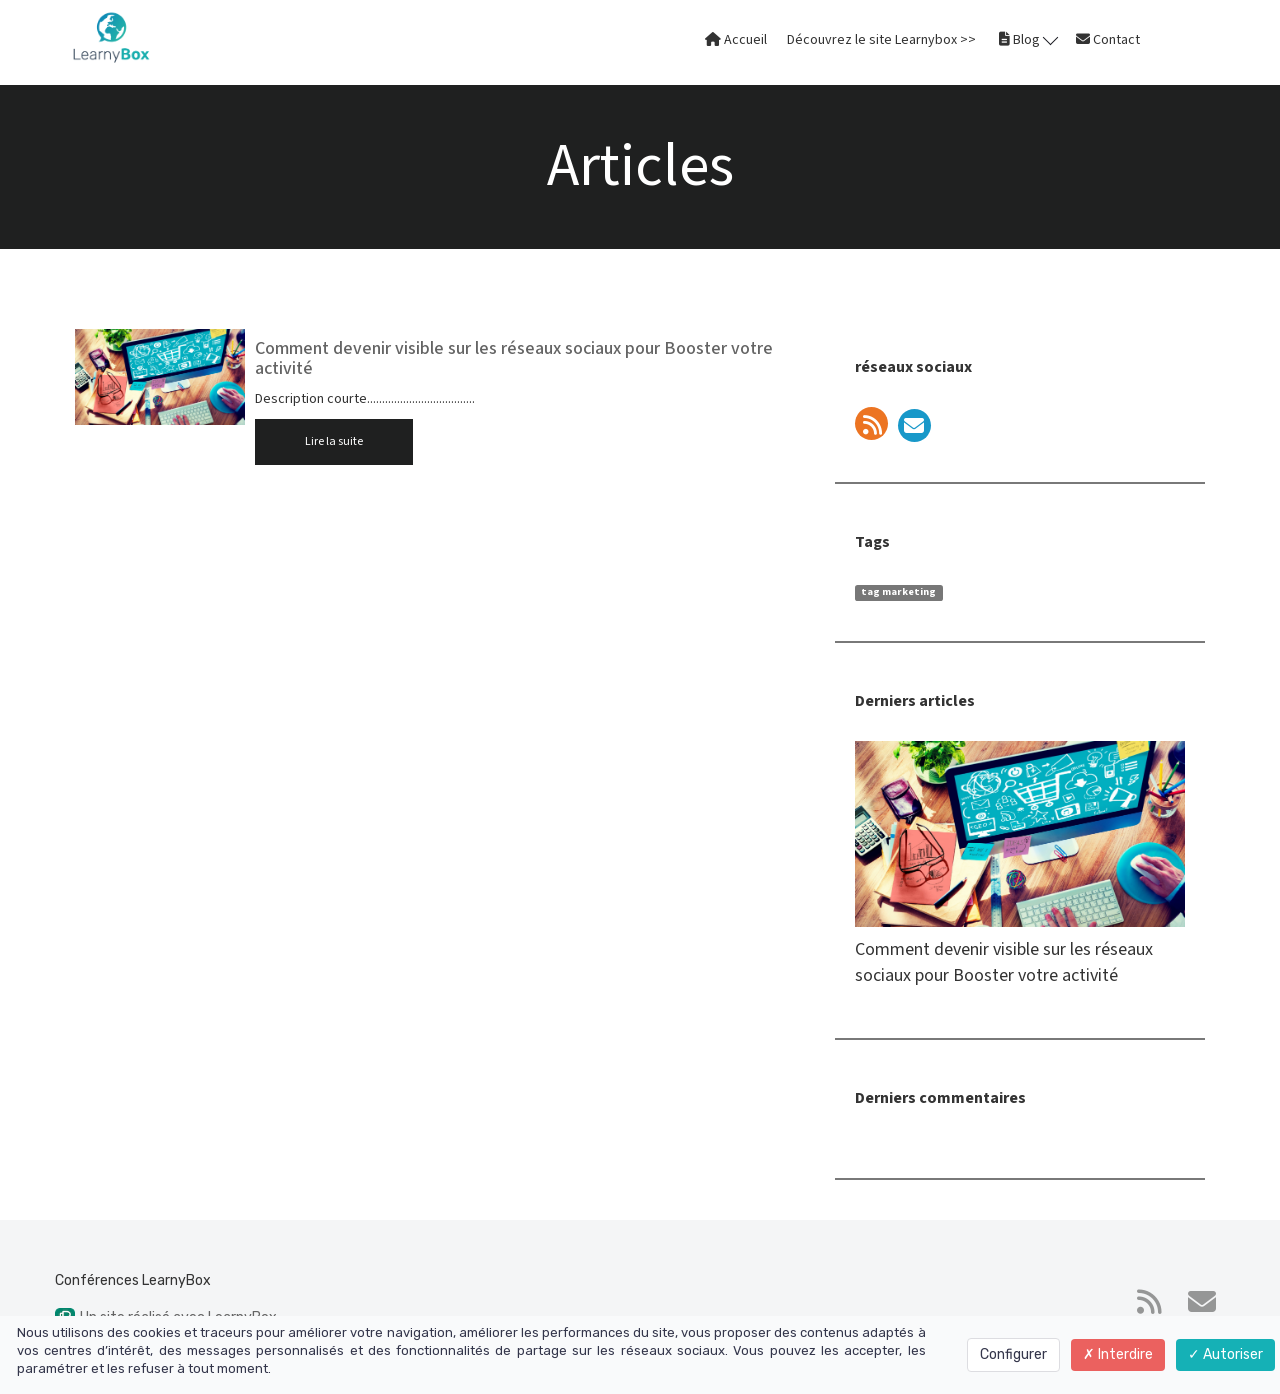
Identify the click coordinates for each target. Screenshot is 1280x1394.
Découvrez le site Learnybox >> (881, 40)
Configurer (1013, 1354)
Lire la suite (334, 441)
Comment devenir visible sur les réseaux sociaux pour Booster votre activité (514, 358)
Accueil (736, 40)
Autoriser (1225, 1354)
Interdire (1118, 1354)
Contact (1108, 40)
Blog (1028, 39)
